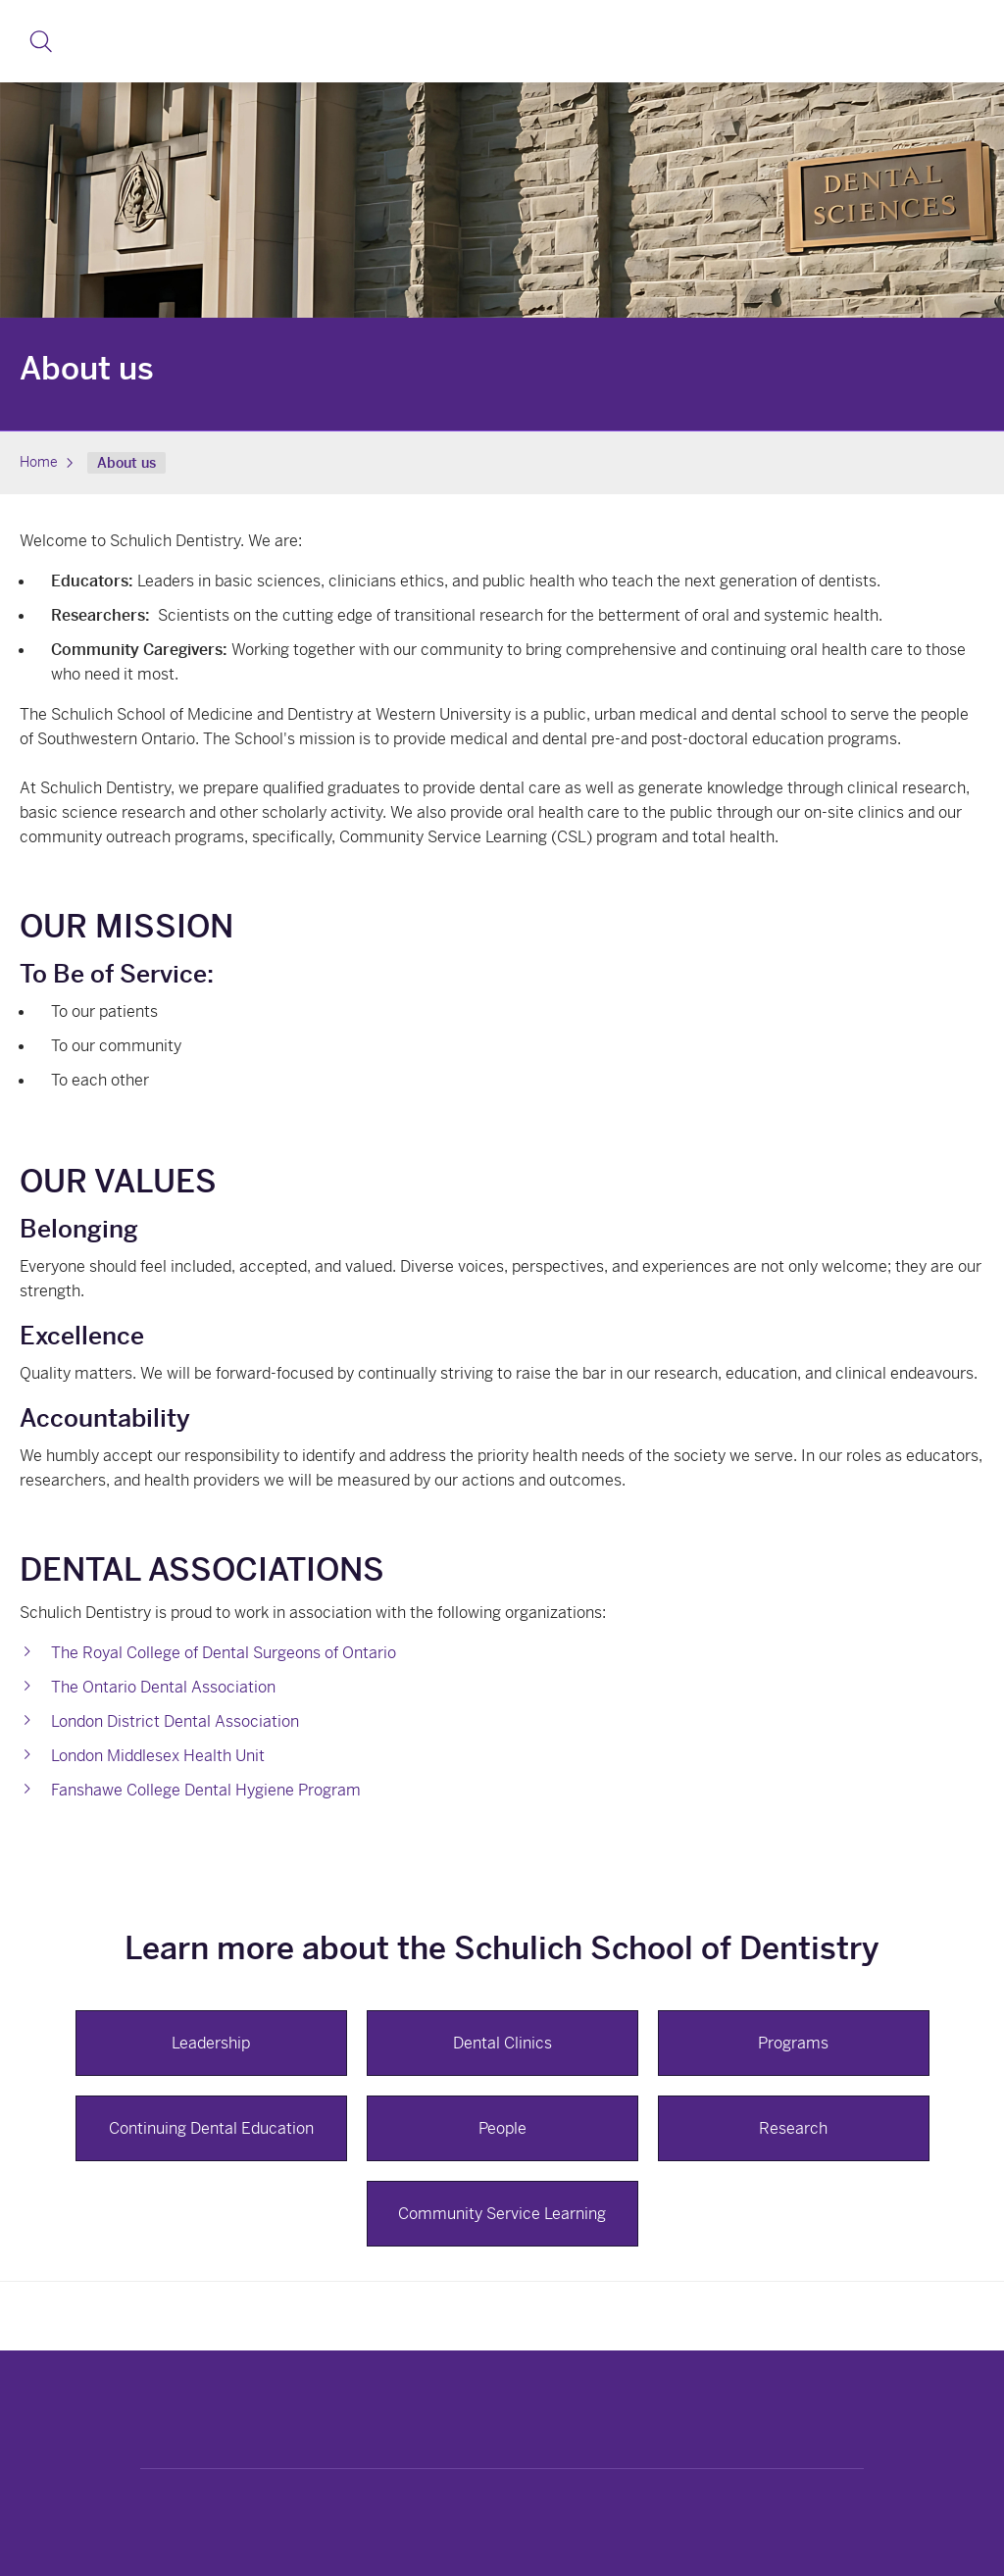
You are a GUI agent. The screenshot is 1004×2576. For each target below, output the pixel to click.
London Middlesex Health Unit (158, 1755)
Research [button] (793, 2128)
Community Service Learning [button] (502, 2213)
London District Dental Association (175, 1721)
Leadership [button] (211, 2043)
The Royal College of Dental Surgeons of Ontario (223, 1652)
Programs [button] (793, 2043)
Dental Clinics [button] (502, 2043)
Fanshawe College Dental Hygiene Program (206, 1790)
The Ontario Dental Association (163, 1687)
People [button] (502, 2128)
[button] (41, 41)
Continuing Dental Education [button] (211, 2128)
